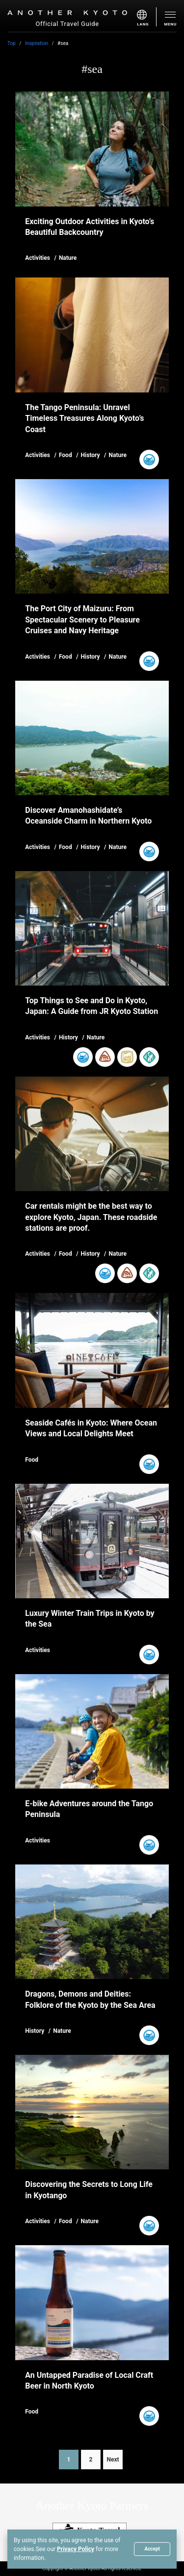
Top (11, 43)
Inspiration (36, 43)
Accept (152, 2549)
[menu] (147, 16)
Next (112, 2459)
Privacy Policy (75, 2549)
